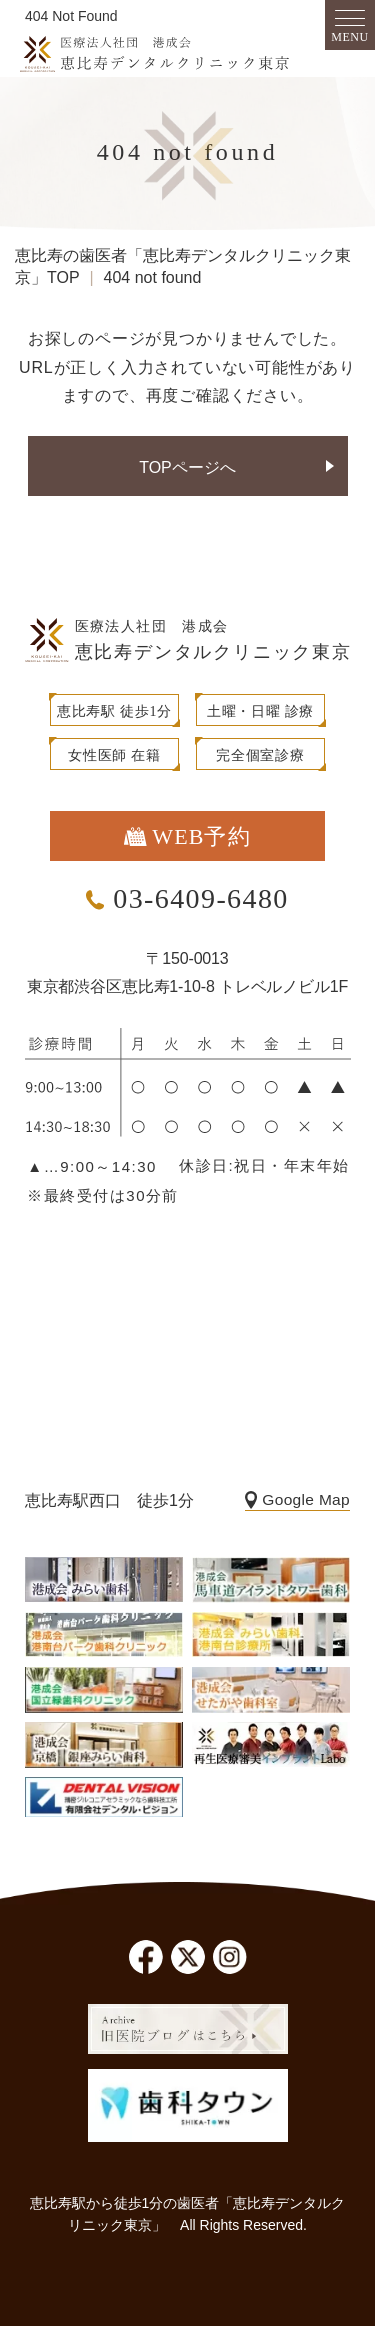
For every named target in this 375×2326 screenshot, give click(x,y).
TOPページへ (187, 467)
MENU (350, 37)
